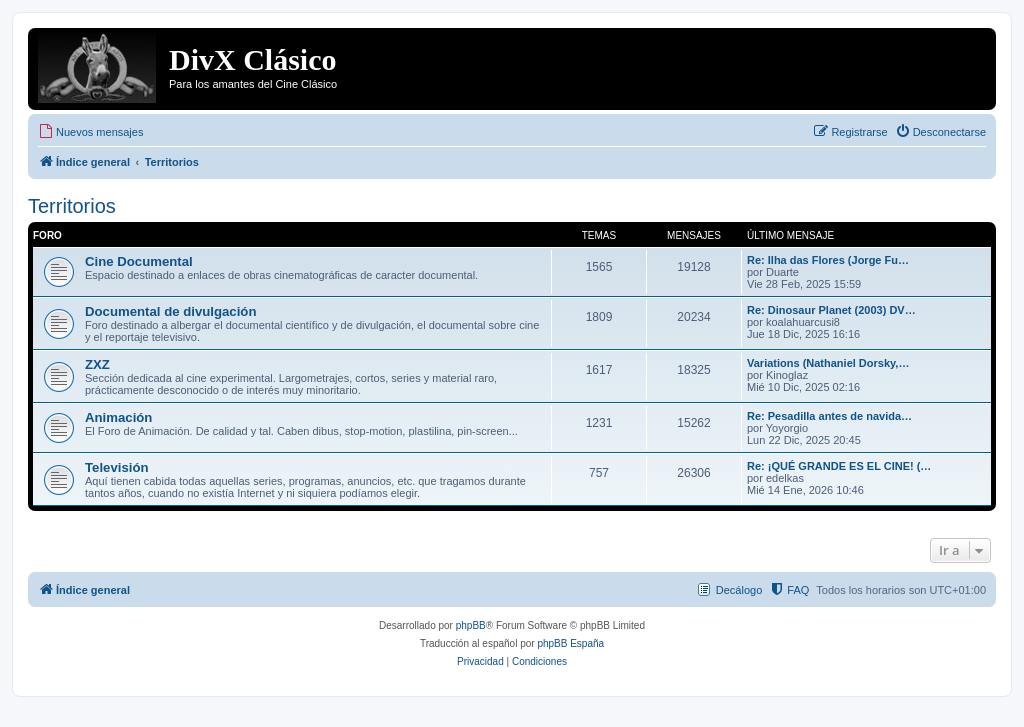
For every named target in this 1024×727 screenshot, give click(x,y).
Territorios (72, 206)
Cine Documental (139, 261)
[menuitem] (90, 132)
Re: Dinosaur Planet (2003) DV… (831, 310)
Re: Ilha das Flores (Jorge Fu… (828, 260)
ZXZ (97, 364)
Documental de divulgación (170, 311)
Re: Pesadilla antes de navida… (829, 416)
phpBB (471, 625)
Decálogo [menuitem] (739, 590)
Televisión (117, 467)
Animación (118, 417)
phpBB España (570, 643)
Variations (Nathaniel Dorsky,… (828, 363)
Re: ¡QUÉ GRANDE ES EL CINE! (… (839, 466)
